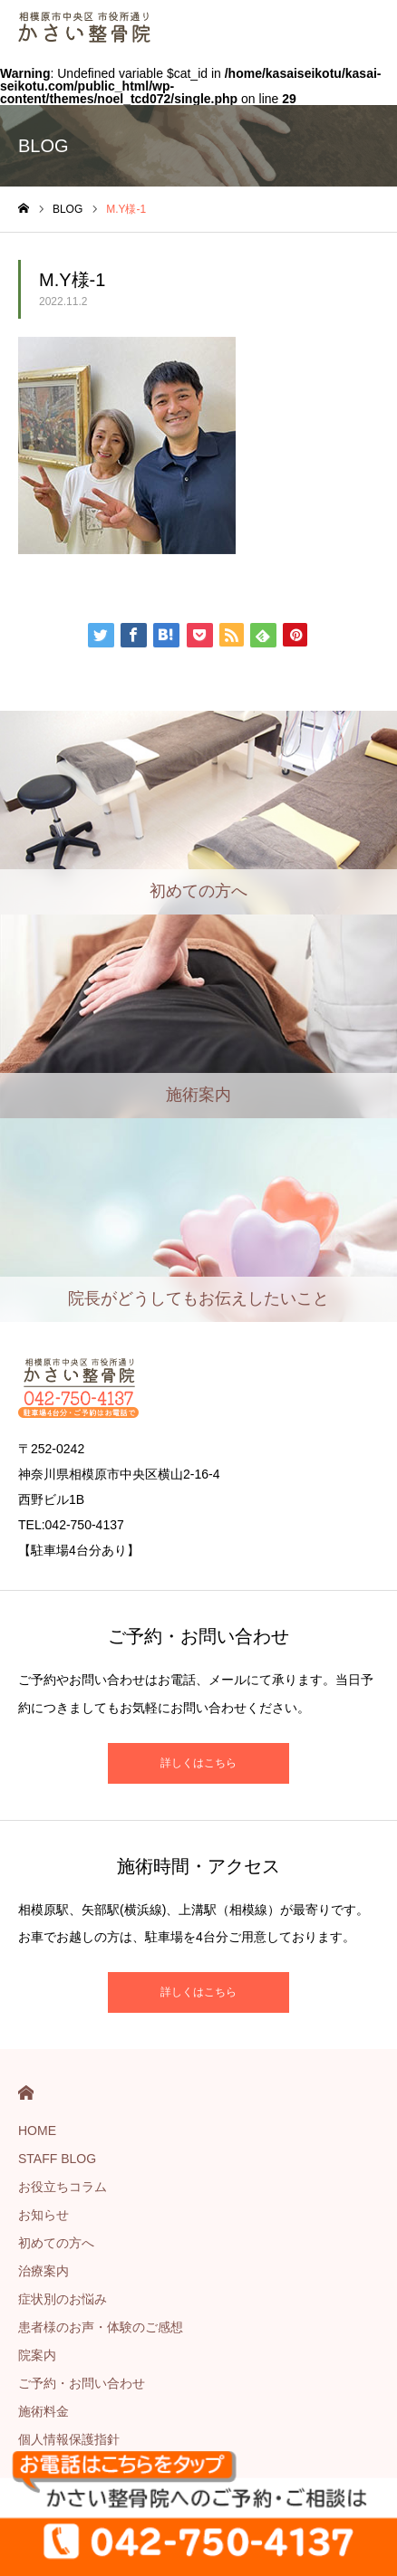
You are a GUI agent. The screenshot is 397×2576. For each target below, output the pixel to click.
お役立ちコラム (62, 2186)
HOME (26, 2093)
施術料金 (43, 2411)
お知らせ (43, 2214)
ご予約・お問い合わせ (81, 2383)
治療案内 (43, 2271)
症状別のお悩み (62, 2299)
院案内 (37, 2355)
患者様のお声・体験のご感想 (100, 2327)
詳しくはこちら (198, 1763)
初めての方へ (56, 2243)
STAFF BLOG (57, 2158)
